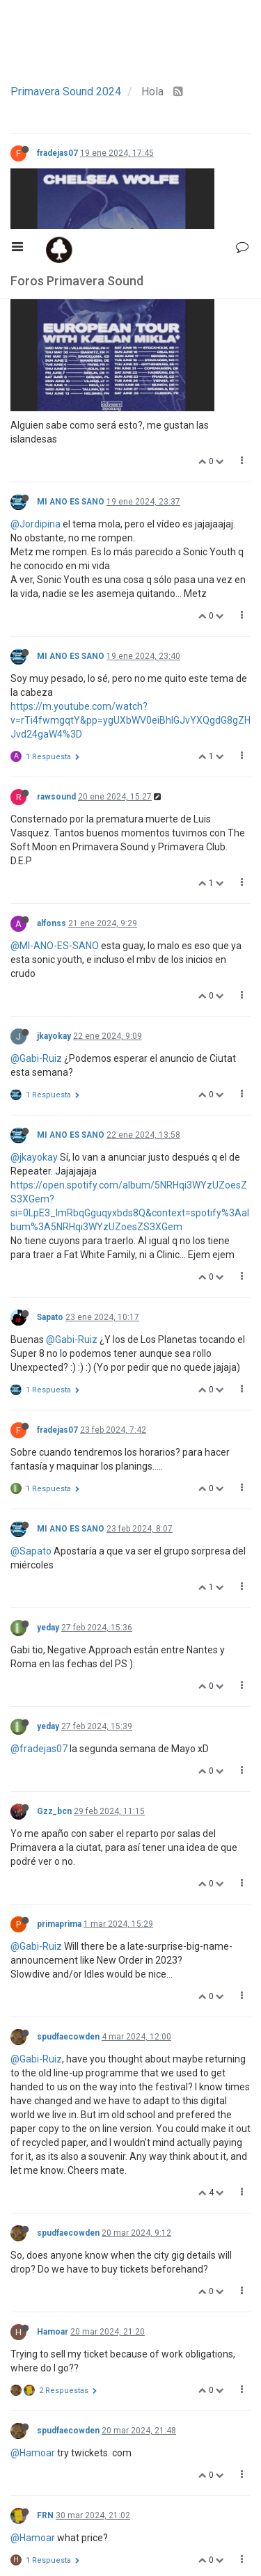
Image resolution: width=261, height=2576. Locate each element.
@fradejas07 (39, 1519)
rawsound (56, 568)
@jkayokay (34, 928)
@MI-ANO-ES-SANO (54, 716)
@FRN (23, 2393)
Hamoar (52, 2103)
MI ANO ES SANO (70, 273)
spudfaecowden (68, 1808)
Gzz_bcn (54, 1582)
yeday (48, 1399)
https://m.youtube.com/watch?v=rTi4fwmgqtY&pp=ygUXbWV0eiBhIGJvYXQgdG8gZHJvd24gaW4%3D (130, 491)
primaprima (59, 1695)
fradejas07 (57, 153)
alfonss (51, 694)
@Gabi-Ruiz (36, 829)
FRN (45, 2286)
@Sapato (31, 1322)
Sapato (50, 1088)
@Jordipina (35, 295)
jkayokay (54, 807)
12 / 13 (131, 2537)
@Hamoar (32, 2223)
